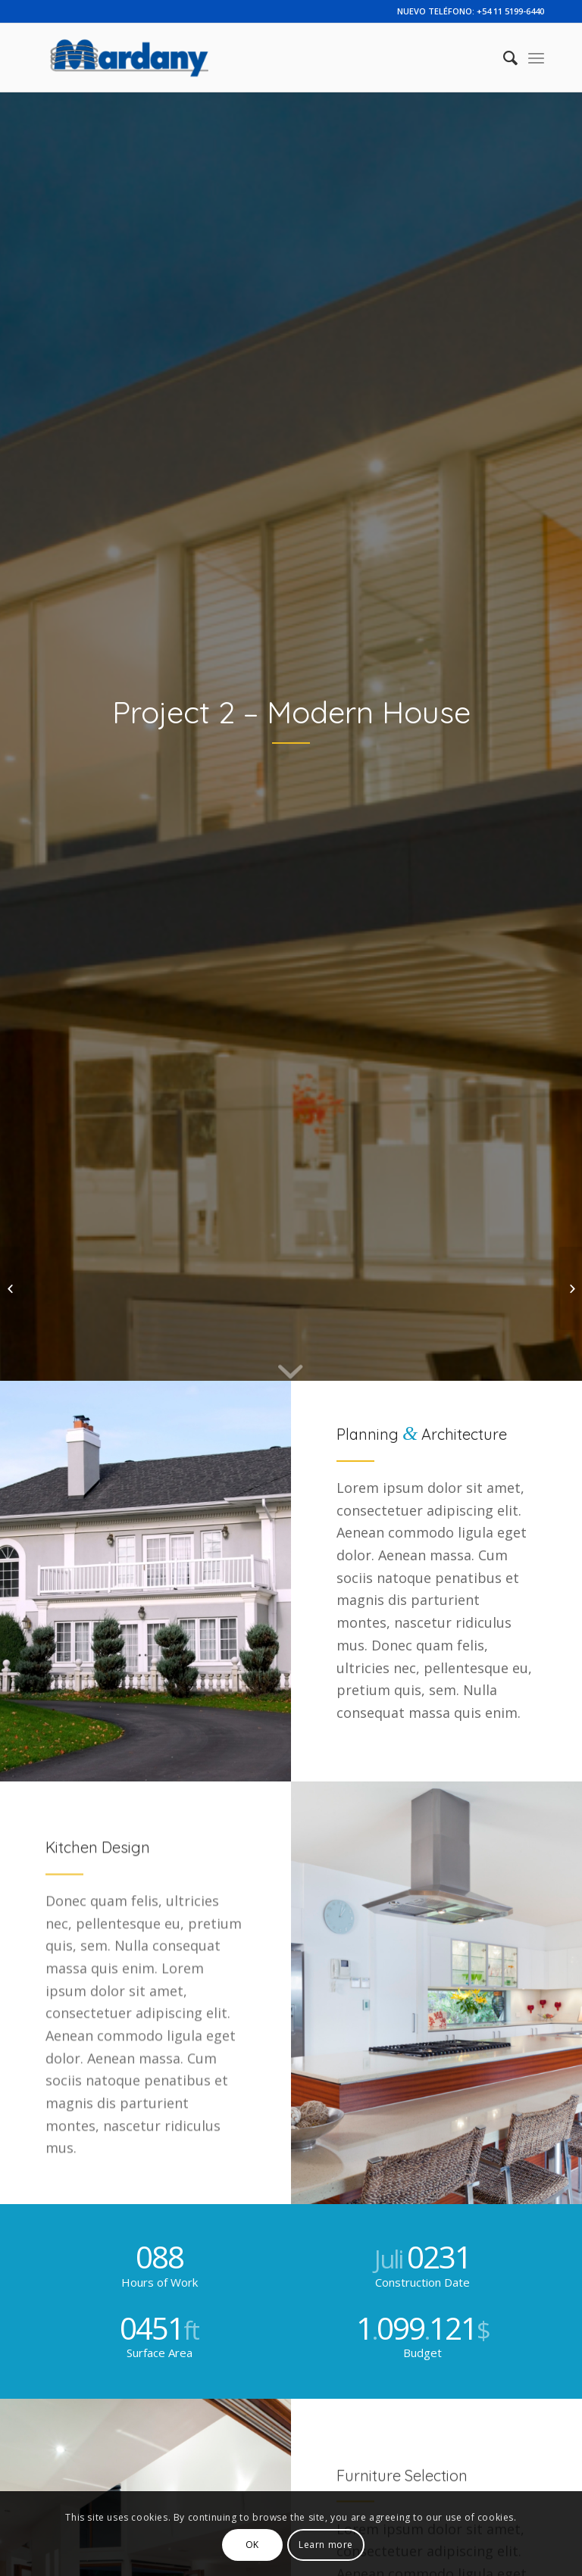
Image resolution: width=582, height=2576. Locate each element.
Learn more (326, 2544)
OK (252, 2544)
